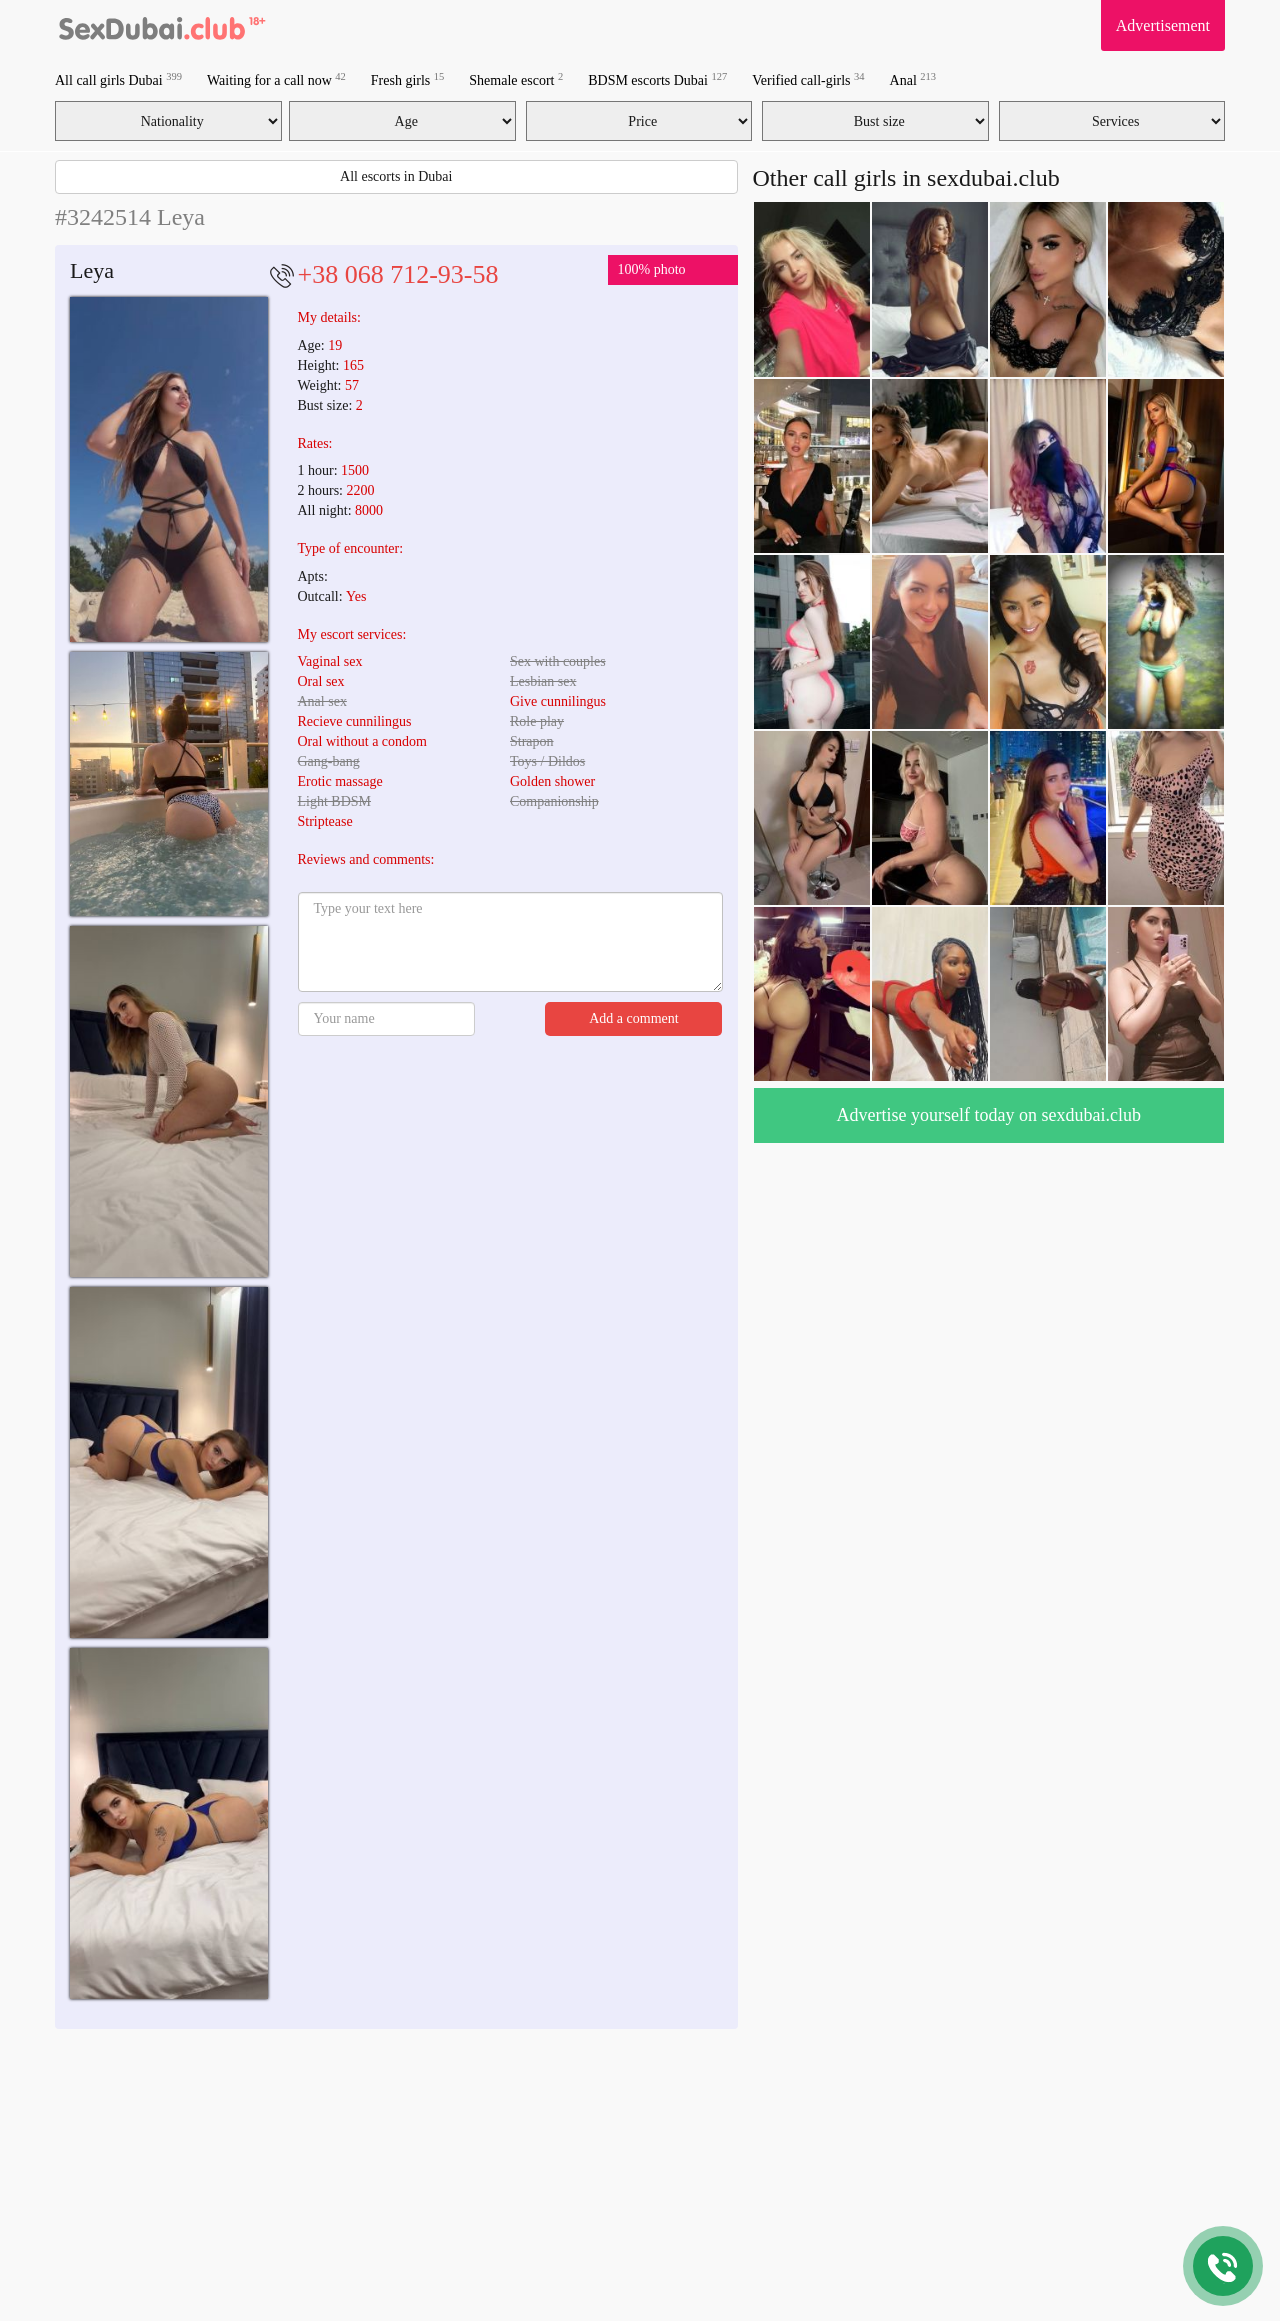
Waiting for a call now (276, 79)
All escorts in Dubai (396, 176)
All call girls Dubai (118, 79)
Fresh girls (408, 79)
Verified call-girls (808, 79)
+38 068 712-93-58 (398, 274)
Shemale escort (516, 79)
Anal (913, 79)
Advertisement (1163, 25)
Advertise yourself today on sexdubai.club (989, 1115)
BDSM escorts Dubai (657, 79)
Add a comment (633, 1018)
